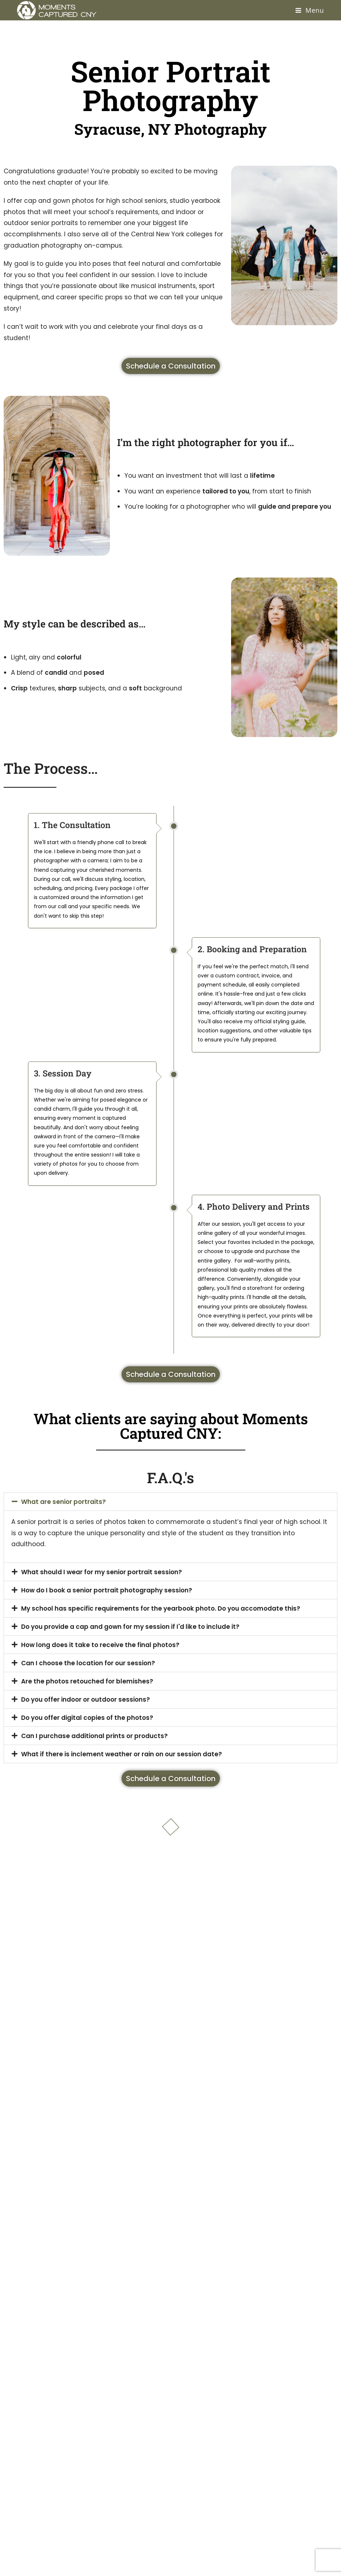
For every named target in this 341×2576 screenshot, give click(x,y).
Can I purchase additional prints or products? (94, 1736)
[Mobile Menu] (310, 10)
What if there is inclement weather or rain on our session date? (121, 1754)
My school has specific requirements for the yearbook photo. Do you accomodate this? (160, 1608)
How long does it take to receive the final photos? (100, 1644)
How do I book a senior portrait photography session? (106, 1590)
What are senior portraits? (63, 1501)
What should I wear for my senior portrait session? (101, 1572)
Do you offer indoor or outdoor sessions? (85, 1699)
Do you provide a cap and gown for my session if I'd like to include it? (130, 1626)
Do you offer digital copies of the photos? (87, 1717)
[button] (170, 1501)
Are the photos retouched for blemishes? (87, 1681)
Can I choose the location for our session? (88, 1663)
